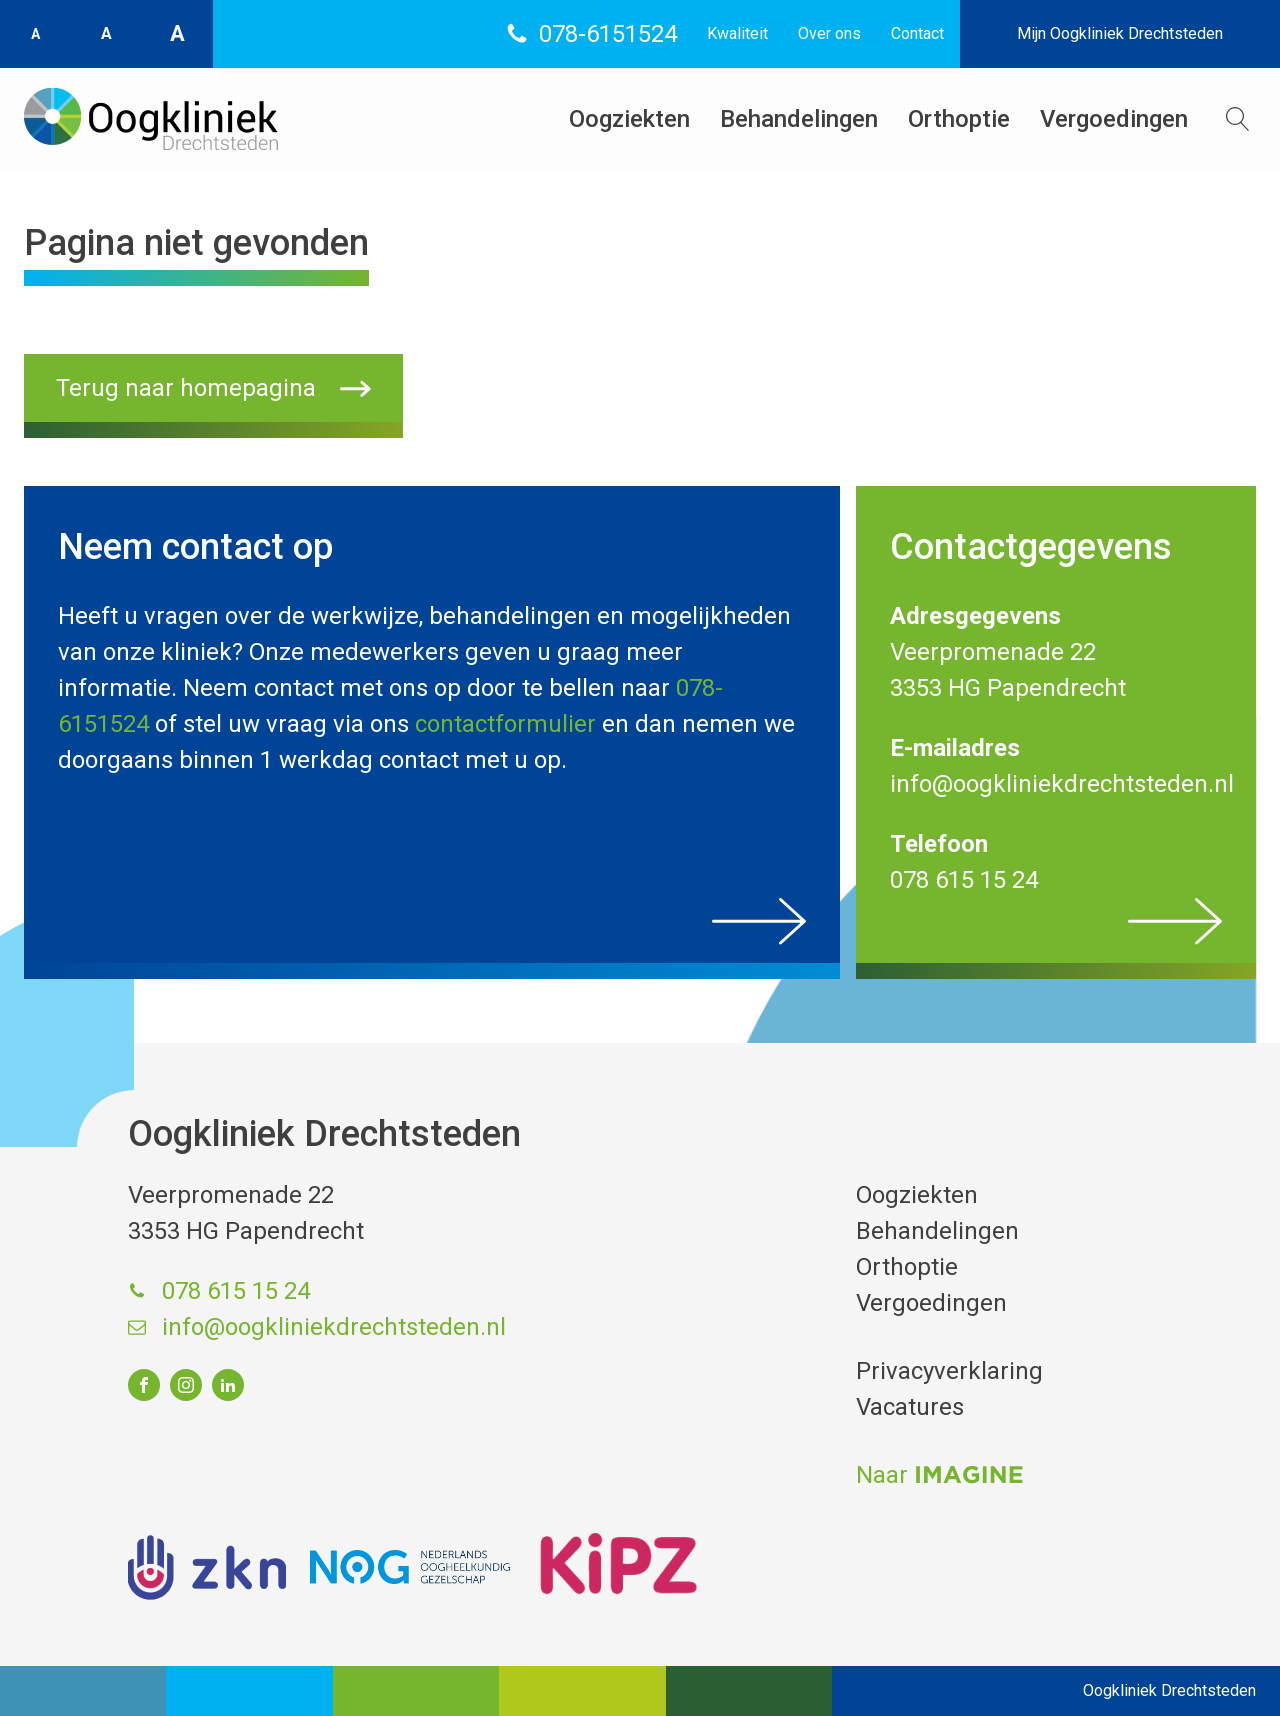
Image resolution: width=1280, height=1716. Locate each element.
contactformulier (505, 724)
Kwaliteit (737, 33)
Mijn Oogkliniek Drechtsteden (1120, 33)
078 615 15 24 (236, 1291)
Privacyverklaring (949, 1371)
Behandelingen (799, 119)
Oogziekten (629, 119)
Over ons (829, 33)
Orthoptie (959, 119)
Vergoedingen (1114, 119)
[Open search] (1238, 119)
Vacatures (910, 1407)
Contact (917, 33)
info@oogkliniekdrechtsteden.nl (334, 1327)
